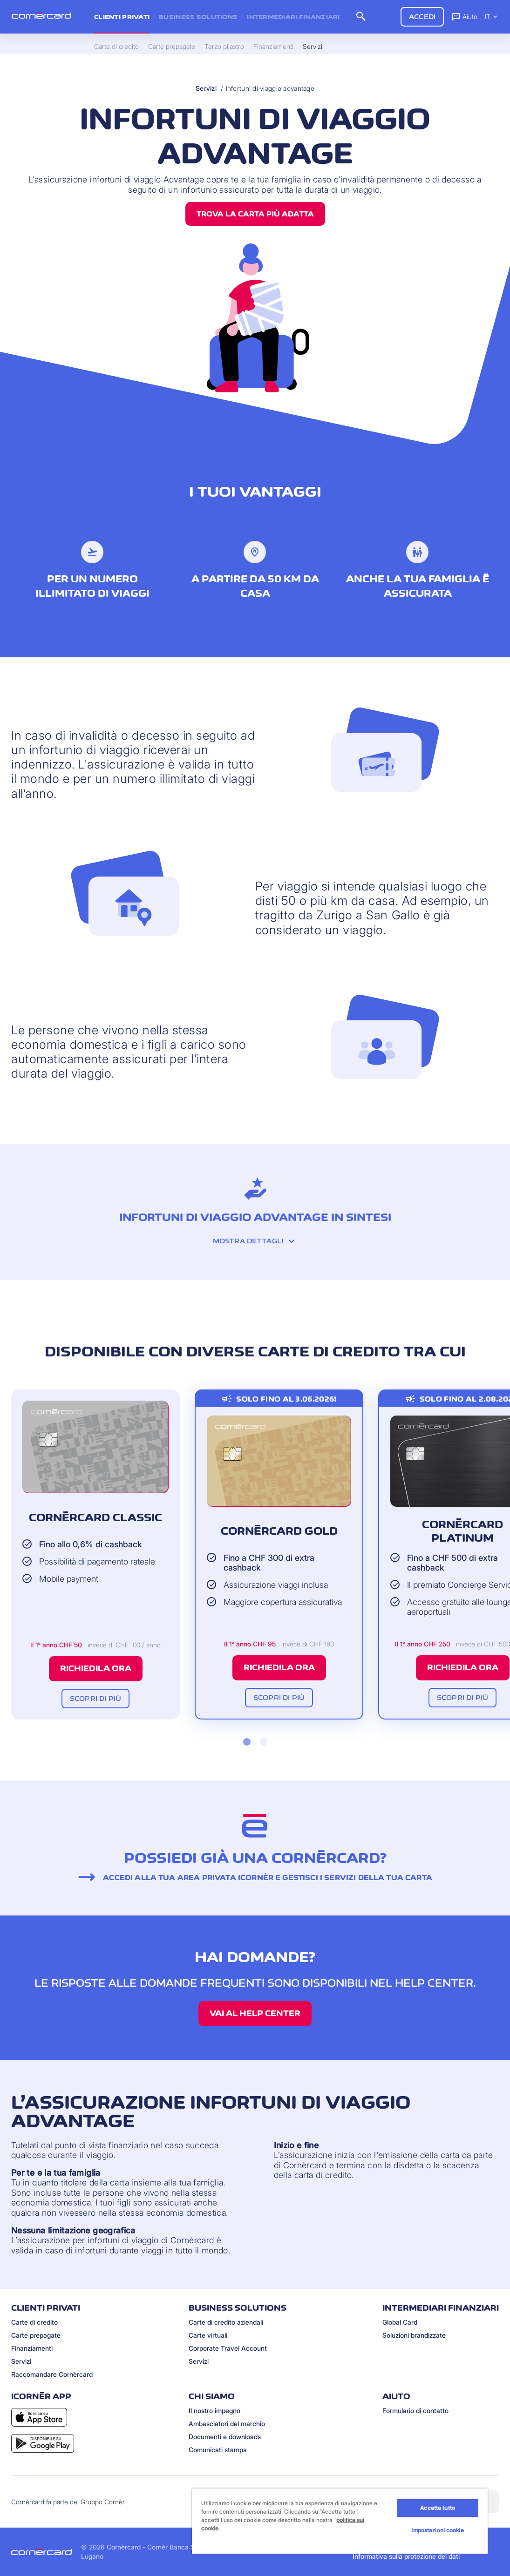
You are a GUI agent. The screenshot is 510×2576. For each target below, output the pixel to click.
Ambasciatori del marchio (227, 2424)
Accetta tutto (437, 2507)
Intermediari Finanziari (293, 16)
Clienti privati (122, 16)
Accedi (422, 16)
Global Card (399, 2322)
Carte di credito (34, 2322)
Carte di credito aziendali (226, 2322)
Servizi (206, 88)
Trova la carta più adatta (255, 213)
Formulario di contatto (415, 2410)
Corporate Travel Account (228, 2348)
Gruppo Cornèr (102, 2502)
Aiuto (464, 16)
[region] (340, 2521)
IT (492, 16)
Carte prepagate (36, 2335)
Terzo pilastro (224, 46)
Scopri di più (95, 1698)
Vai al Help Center (255, 2013)
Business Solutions (198, 16)
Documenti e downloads (225, 2437)
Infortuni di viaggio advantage (270, 88)
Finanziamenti (32, 2348)
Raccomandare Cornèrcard (52, 2374)
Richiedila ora (95, 1668)
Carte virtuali (208, 2335)
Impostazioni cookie (437, 2530)
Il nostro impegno (214, 2410)
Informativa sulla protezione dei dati (406, 2556)
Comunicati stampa (218, 2450)
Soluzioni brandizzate (414, 2335)
